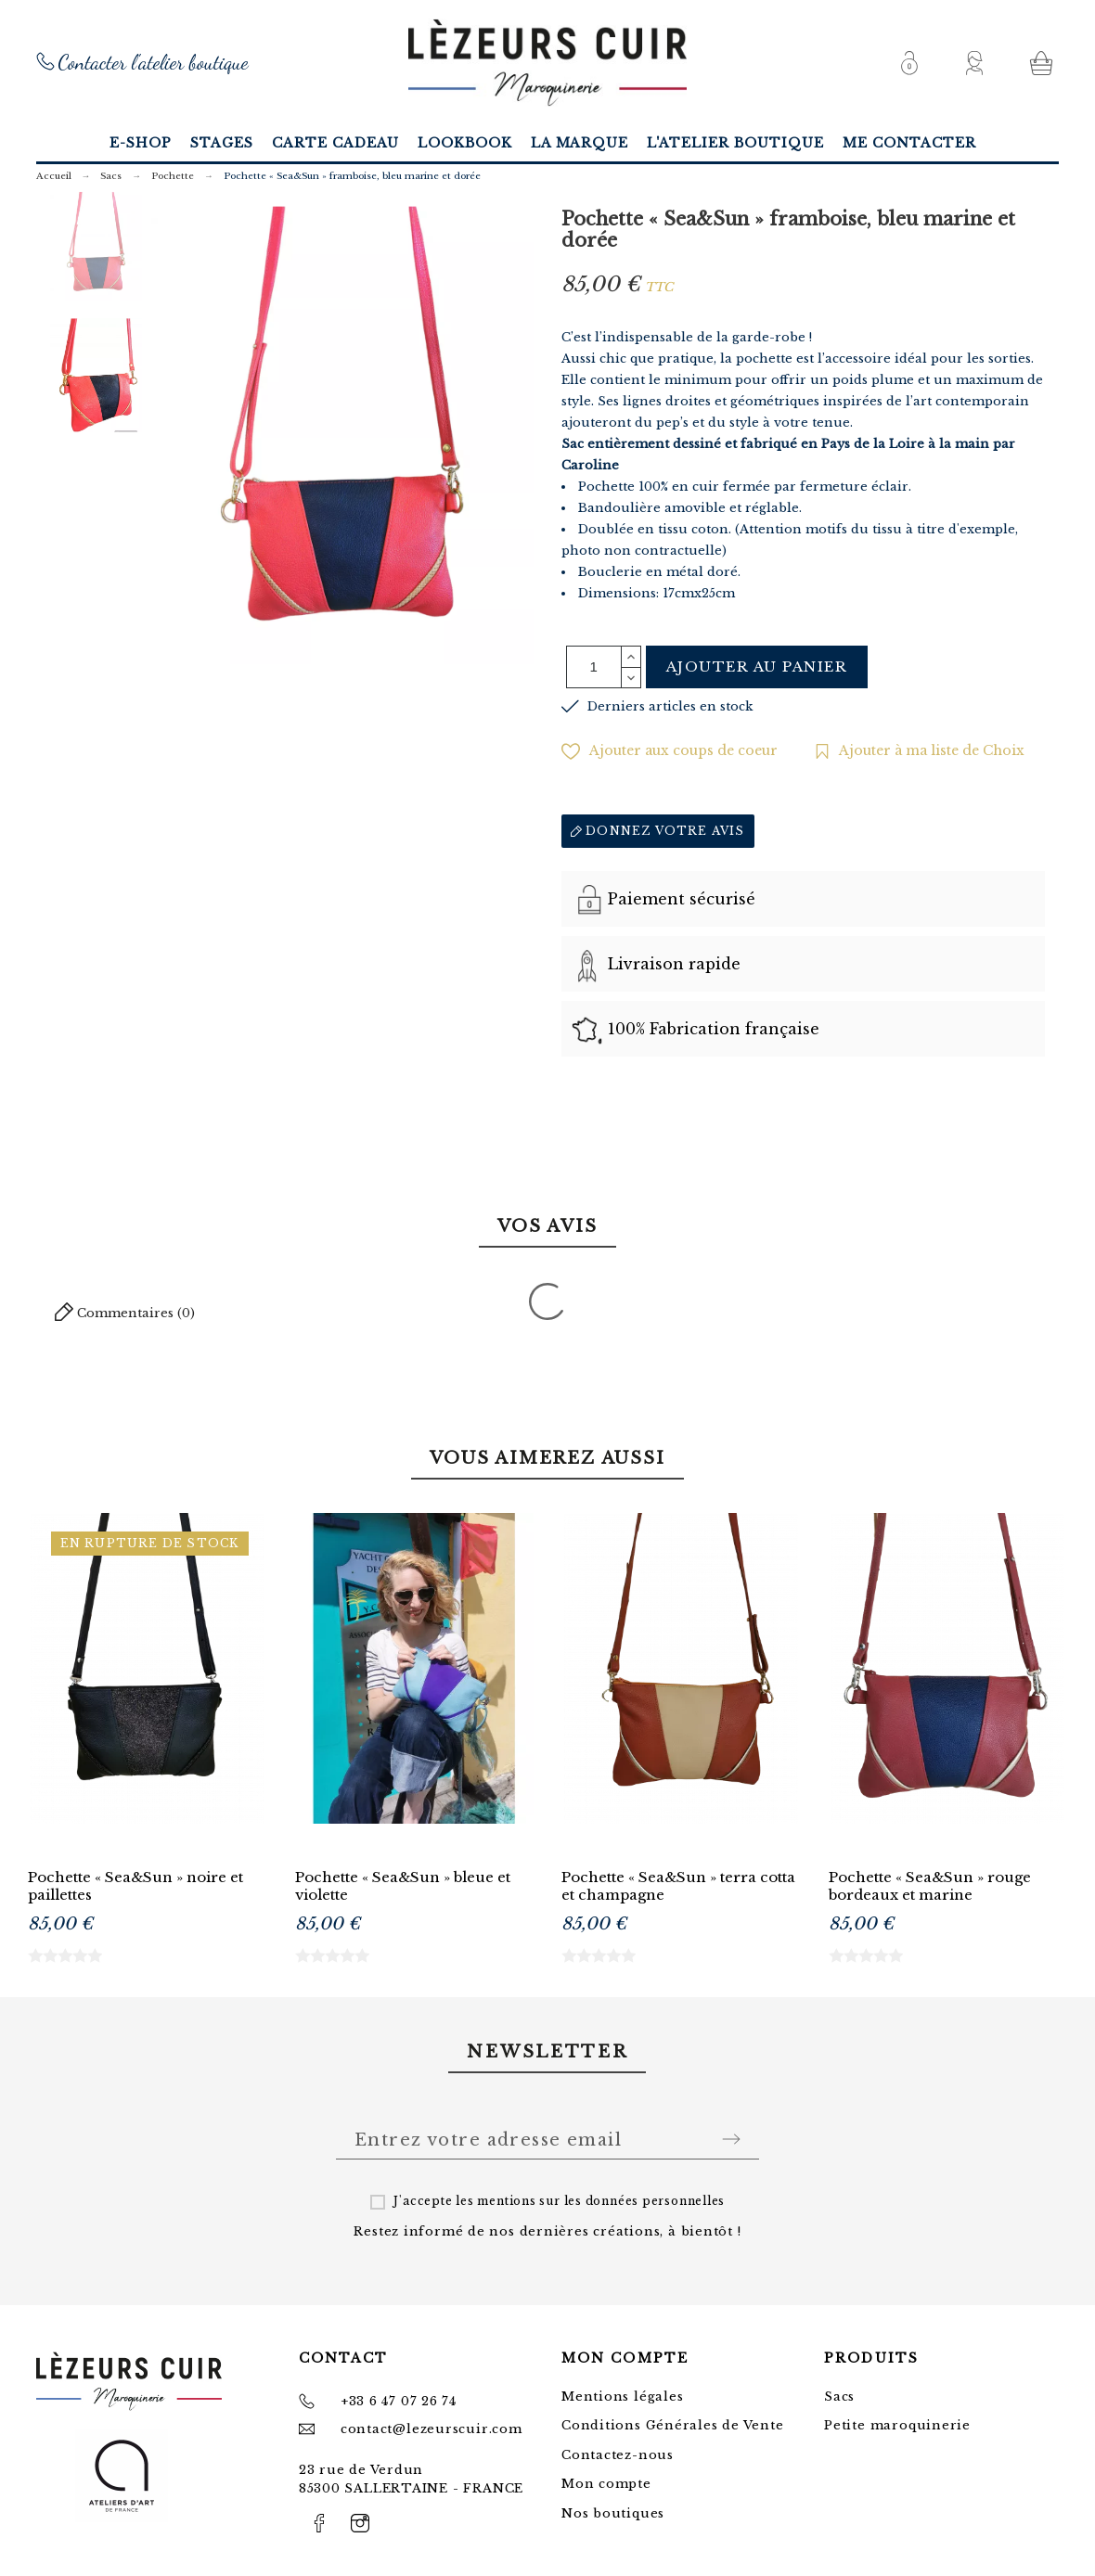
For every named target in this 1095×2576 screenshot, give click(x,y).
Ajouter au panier (757, 666)
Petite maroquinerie (897, 2425)
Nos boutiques (612, 2513)
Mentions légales (622, 2396)
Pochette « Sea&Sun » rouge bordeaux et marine (930, 1885)
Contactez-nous (617, 2455)
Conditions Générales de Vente (672, 2425)
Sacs (839, 2396)
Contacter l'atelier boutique (153, 62)
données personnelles (656, 2201)
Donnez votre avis (658, 831)
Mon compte (606, 2484)
